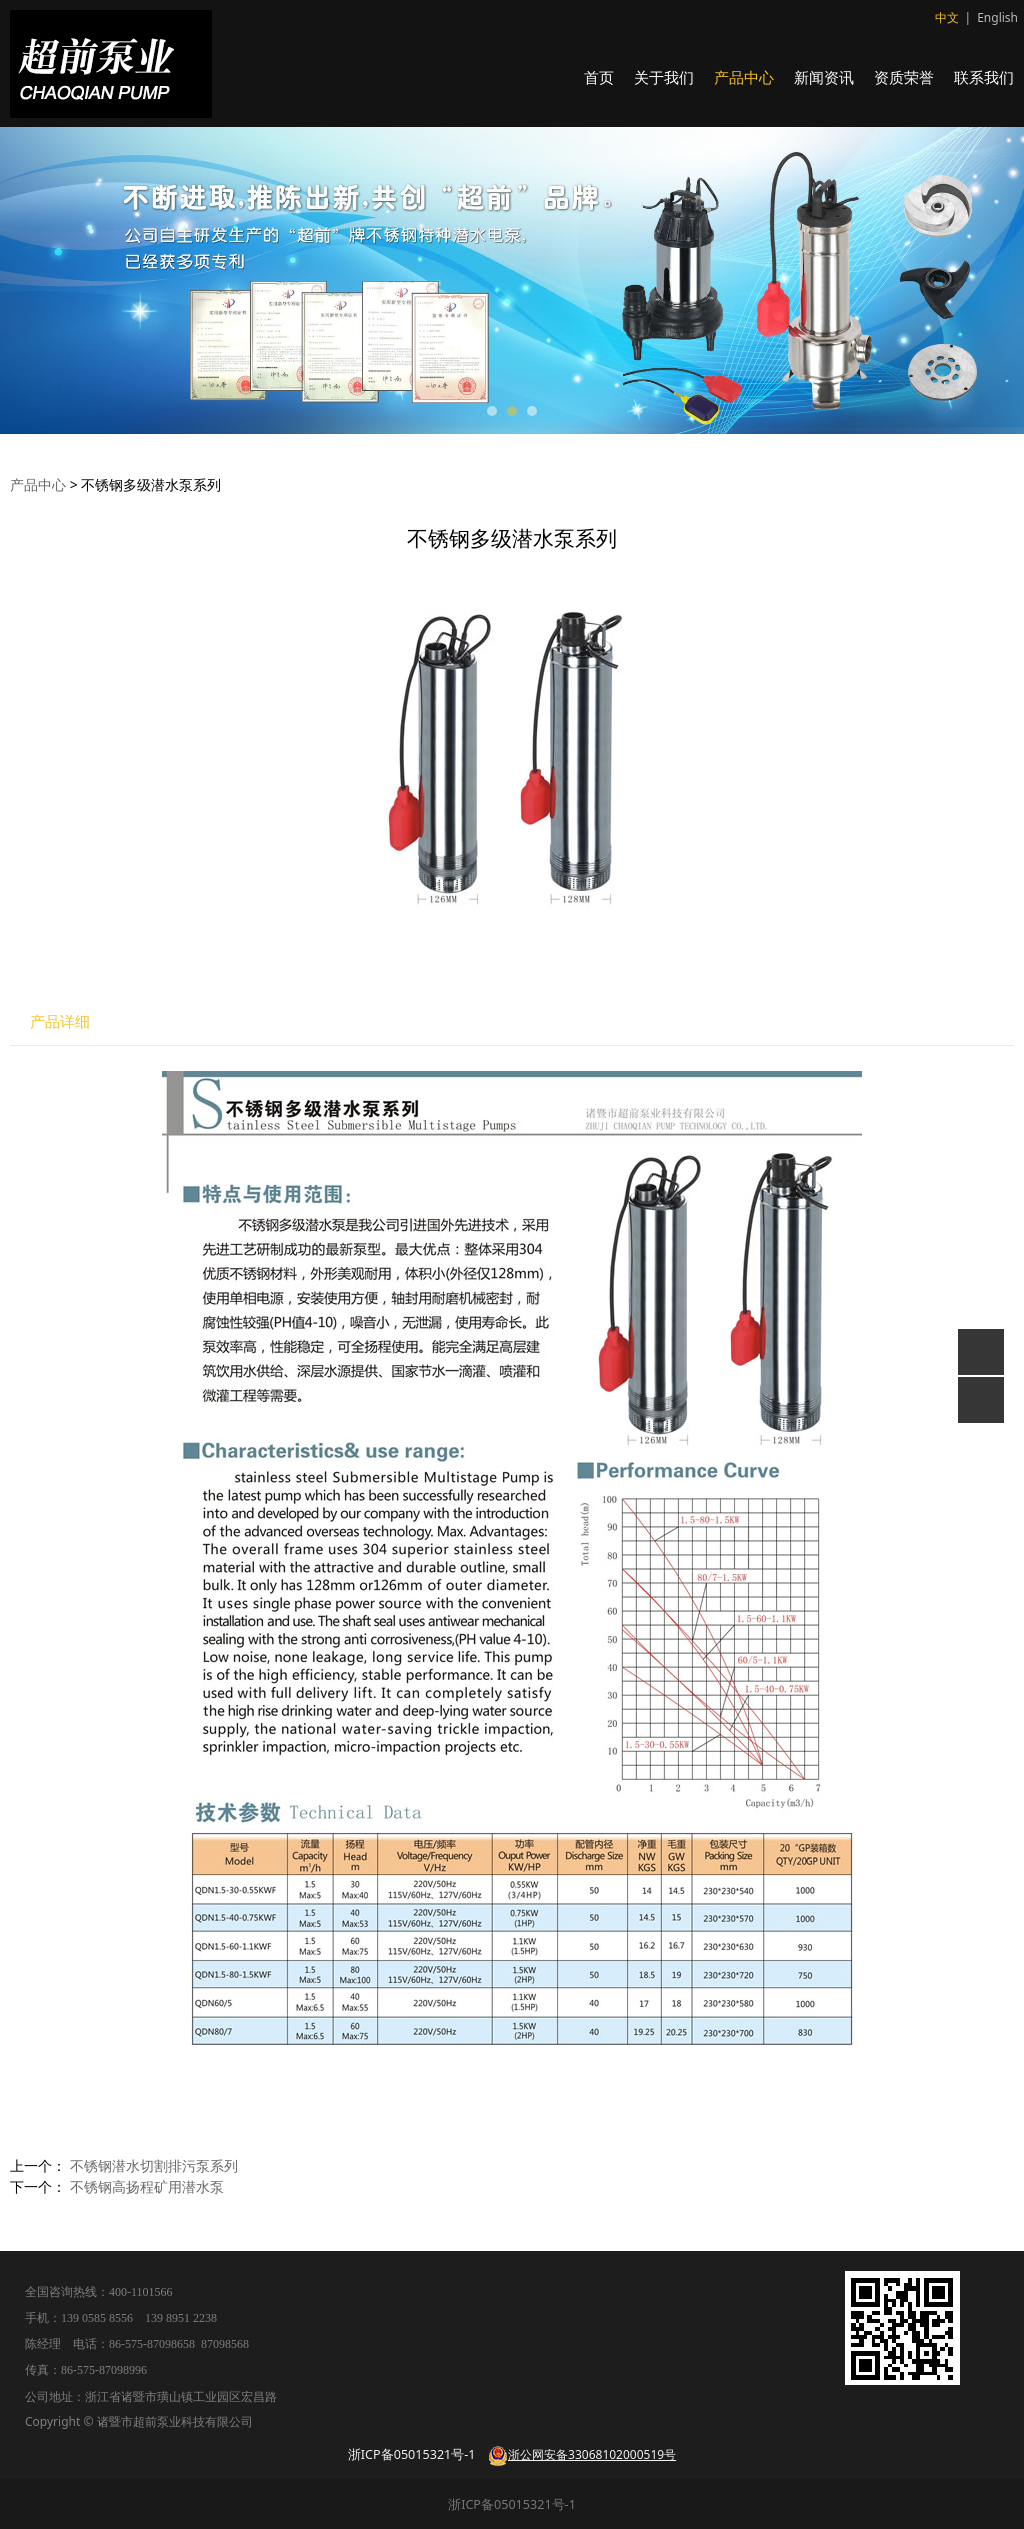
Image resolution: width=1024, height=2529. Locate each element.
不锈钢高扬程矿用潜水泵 (147, 2186)
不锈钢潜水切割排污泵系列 (154, 2165)
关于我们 (664, 77)
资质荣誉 (904, 77)
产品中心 (744, 77)
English (997, 17)
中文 (947, 17)
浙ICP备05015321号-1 (512, 2504)
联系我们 (984, 77)
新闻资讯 (824, 77)
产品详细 (60, 1021)
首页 (599, 77)
